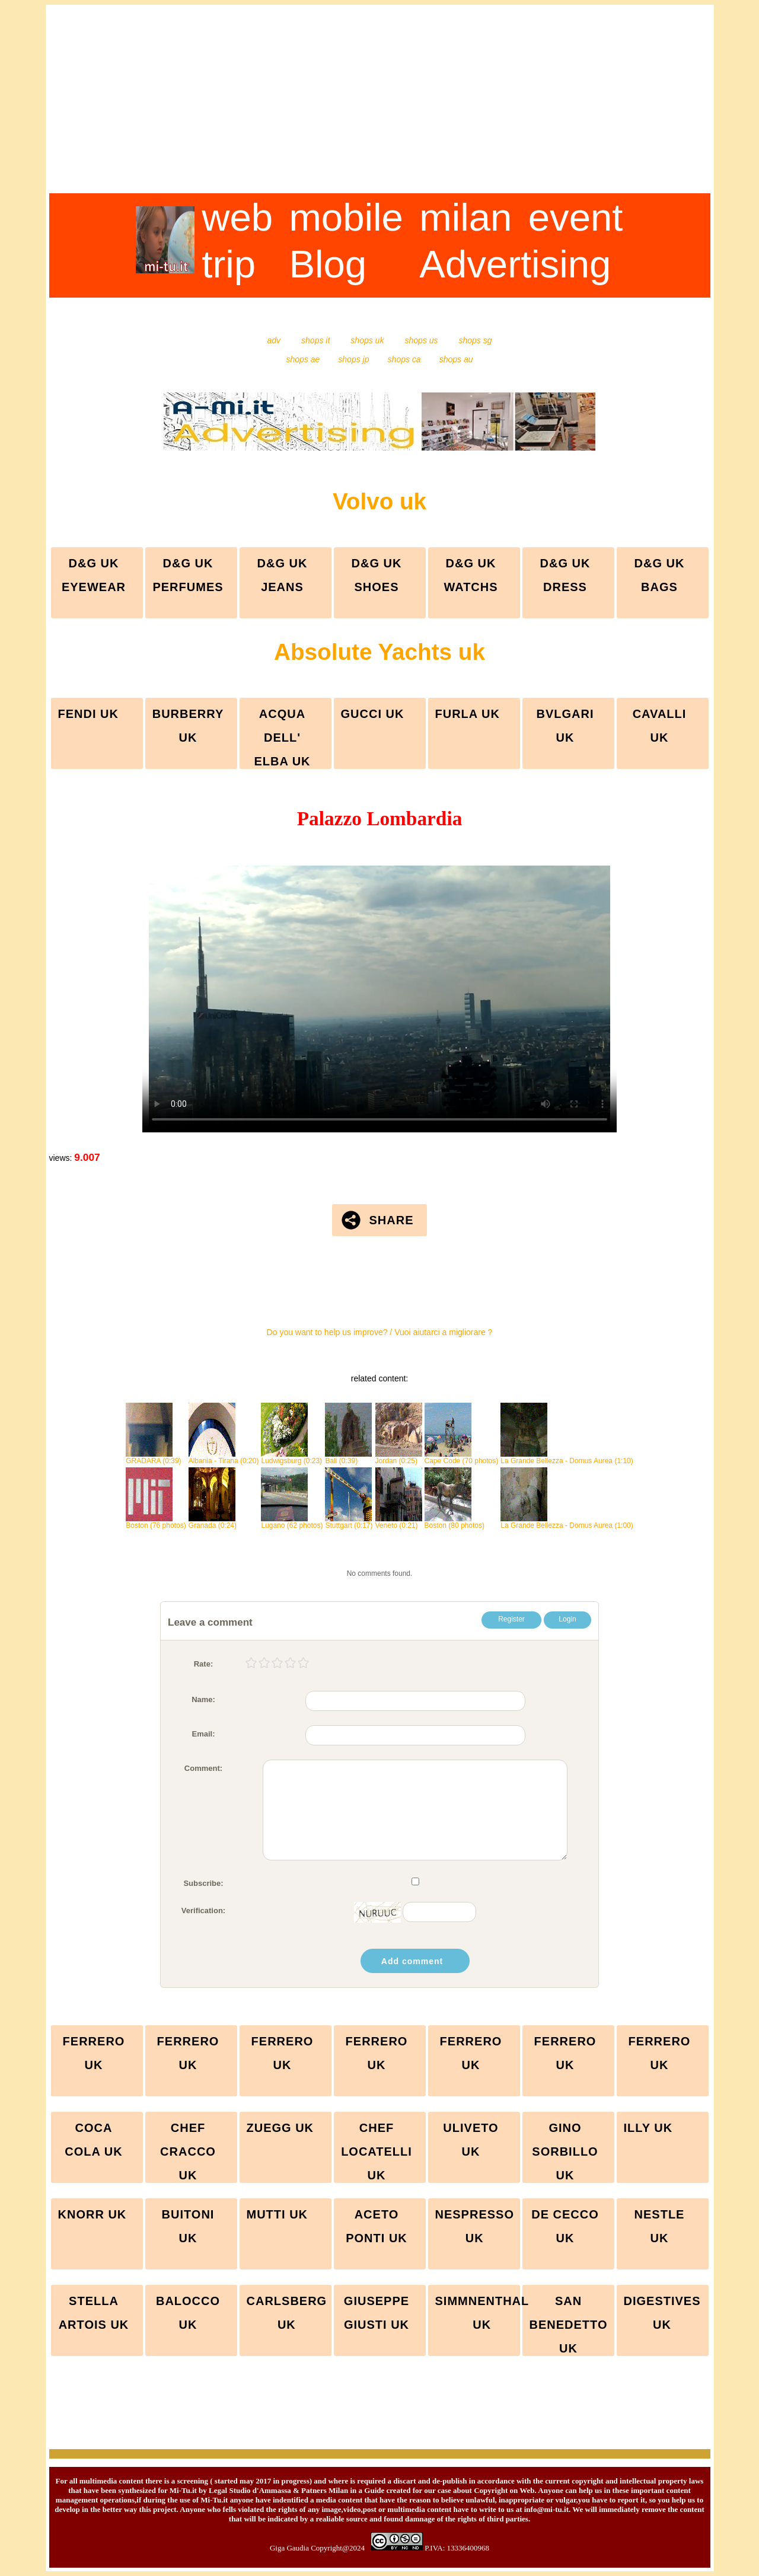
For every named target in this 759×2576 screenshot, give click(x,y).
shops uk (359, 340)
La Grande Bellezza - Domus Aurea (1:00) (566, 1522)
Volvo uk (379, 501)
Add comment (412, 1961)
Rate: (203, 1663)
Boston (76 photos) (156, 1522)
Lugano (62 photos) (292, 1522)
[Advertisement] (379, 110)
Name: (203, 1699)
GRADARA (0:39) (153, 1457)
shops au (448, 359)
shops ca (397, 359)
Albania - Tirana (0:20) (224, 1457)
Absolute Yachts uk (379, 652)
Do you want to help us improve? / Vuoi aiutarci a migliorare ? (380, 1332)
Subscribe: (203, 1883)
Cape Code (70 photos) (462, 1457)
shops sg (466, 340)
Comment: (203, 1768)
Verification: (203, 1910)
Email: (203, 1733)
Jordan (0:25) (398, 1457)
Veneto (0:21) (398, 1522)
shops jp (346, 359)
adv (275, 340)
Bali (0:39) (348, 1457)
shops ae (304, 359)
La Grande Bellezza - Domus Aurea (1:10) (566, 1457)
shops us (413, 340)
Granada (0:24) (213, 1522)
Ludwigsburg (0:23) (291, 1457)
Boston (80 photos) (454, 1522)
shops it (307, 340)
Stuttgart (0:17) (348, 1522)
